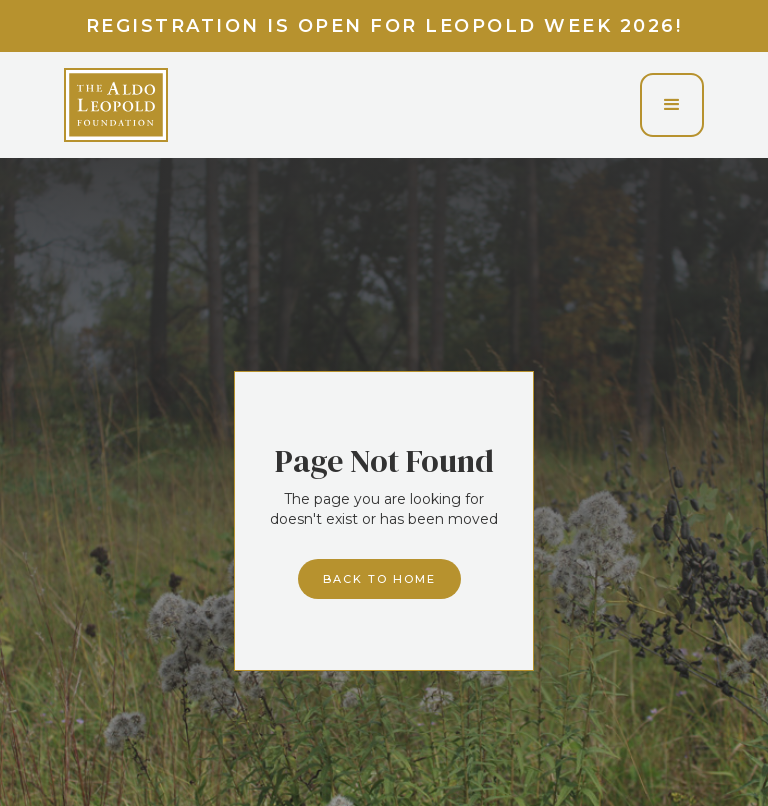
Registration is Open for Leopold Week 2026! (384, 26)
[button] (672, 105)
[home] (116, 105)
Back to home (379, 579)
